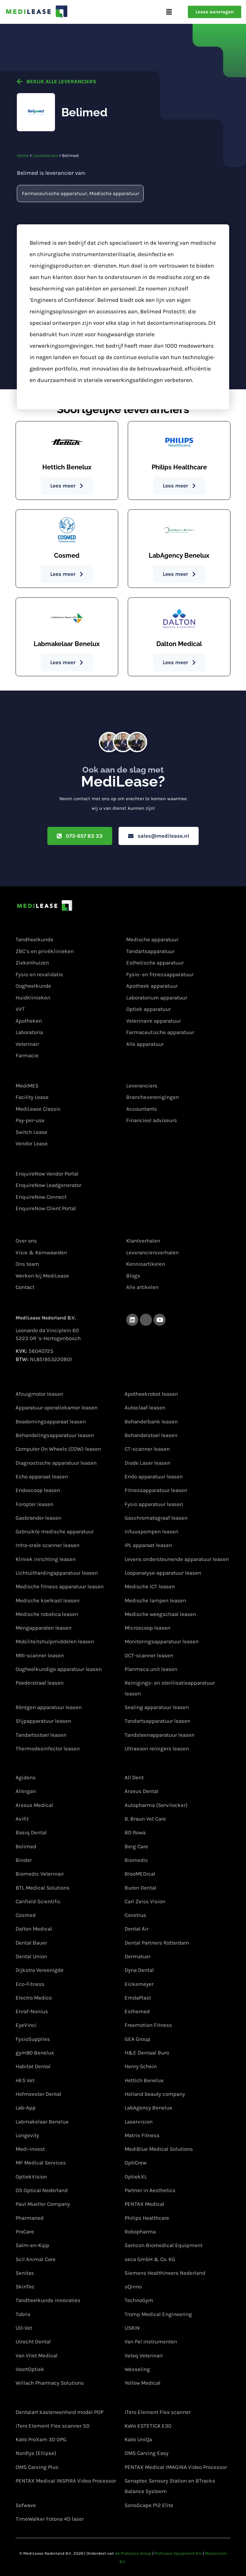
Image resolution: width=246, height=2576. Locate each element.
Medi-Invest (30, 2149)
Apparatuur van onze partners (56, 2397)
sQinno (133, 2286)
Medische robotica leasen (47, 1614)
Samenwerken (146, 1072)
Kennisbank (142, 1227)
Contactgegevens (40, 1304)
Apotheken (29, 1021)
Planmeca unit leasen (151, 1669)
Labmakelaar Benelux (42, 2121)
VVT (20, 1009)
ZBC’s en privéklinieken (45, 951)
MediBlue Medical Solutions (159, 2149)
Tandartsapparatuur (150, 951)
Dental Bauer (31, 1942)
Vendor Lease (32, 1143)
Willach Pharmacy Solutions (50, 2383)
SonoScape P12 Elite (149, 2505)
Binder (24, 1860)
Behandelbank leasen (151, 1421)
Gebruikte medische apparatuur (55, 1531)
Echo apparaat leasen (42, 1476)
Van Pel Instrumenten (151, 2341)
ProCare (25, 2231)
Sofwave (26, 2505)
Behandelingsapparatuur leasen (55, 1435)
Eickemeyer (139, 1984)
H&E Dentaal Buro (147, 2052)
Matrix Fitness (142, 2135)
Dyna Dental (139, 1970)
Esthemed (137, 2011)
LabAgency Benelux (148, 2107)
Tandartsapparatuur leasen (157, 1721)
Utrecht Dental (33, 2341)
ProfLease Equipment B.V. (178, 2553)
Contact (25, 1287)
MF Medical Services (41, 2163)
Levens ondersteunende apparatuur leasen (177, 1559)
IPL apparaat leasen (148, 1545)
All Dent (134, 1777)
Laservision (139, 2121)
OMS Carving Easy (146, 2453)
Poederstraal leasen (40, 1683)
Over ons (28, 1227)
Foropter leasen (34, 1504)
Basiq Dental (31, 1832)
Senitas (25, 2273)
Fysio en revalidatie (39, 974)
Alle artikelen (142, 1287)
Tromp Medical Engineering (158, 2314)
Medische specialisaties (48, 926)
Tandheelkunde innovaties (48, 2300)
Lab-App (26, 2107)
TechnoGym (139, 2300)
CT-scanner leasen (147, 1449)
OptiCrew (136, 2163)
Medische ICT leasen (150, 1586)
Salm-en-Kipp (32, 2245)
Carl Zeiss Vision (145, 1901)
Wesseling (137, 2369)
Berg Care (136, 1846)
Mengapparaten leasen (44, 1628)
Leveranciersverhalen (152, 1252)
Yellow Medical (143, 2383)
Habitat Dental (33, 2066)
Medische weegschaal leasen (160, 1614)
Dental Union (31, 1956)
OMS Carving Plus (37, 2467)
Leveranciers (45, 155)
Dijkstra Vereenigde (40, 1970)
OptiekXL (136, 2176)
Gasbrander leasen (38, 1518)
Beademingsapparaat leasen (51, 1421)
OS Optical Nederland (42, 2190)
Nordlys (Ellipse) (36, 2453)
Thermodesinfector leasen (48, 1748)
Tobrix (23, 2314)
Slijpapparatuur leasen (43, 1721)
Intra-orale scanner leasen (47, 1545)
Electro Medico (34, 1997)
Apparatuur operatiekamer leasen (57, 1408)
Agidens (26, 1777)
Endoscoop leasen (38, 1490)
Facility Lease (32, 1097)
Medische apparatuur (114, 193)
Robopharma (140, 2231)
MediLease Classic (38, 1109)
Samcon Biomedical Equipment (163, 2245)
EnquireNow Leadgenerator (48, 1185)
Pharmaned (30, 2218)
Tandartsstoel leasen (41, 1735)
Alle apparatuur (145, 1044)
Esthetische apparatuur (155, 963)
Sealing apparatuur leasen (157, 1707)
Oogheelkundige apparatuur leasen (59, 1669)
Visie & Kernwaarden (41, 1252)
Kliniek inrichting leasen (46, 1559)
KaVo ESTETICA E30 (148, 2426)
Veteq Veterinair (144, 2355)
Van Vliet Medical (37, 2355)
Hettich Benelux (144, 2080)
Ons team (27, 1264)
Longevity (27, 2135)
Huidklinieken (33, 997)
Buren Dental (140, 1887)
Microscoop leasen (147, 1628)
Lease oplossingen (41, 1072)
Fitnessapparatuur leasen (156, 1490)
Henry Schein (141, 2066)
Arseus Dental (142, 1791)
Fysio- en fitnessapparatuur (160, 974)
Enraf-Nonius (32, 2011)
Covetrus (135, 1915)
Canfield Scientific (38, 1901)
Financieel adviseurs (151, 1120)
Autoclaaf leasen (145, 1408)
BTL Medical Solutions (43, 1887)
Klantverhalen (143, 1240)
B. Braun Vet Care (145, 1819)
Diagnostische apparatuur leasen (56, 1463)
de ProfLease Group (133, 2553)
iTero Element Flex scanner (158, 2412)
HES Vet (25, 2080)
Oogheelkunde (33, 986)
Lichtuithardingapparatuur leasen (57, 1573)
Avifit (22, 1819)
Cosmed (26, 1915)
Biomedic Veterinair (40, 1874)
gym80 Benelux (35, 2052)
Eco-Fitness (30, 1984)
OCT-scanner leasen (149, 1655)
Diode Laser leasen (147, 1463)
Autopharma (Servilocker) (156, 1805)
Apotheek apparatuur (152, 986)
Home (23, 155)
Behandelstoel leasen (151, 1435)
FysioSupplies (33, 2039)
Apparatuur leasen (41, 1379)
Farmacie (27, 1055)
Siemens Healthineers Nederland (165, 2273)
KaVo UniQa (138, 2439)
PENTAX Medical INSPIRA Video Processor (66, 2480)
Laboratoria (29, 1032)
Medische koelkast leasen (47, 1600)
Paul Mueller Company (43, 2204)
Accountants (141, 1109)
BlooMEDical (140, 1874)
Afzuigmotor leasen (39, 1394)
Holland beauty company (155, 2094)
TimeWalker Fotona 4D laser (50, 2519)
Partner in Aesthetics (150, 2190)
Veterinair (27, 1044)
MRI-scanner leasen (40, 1655)
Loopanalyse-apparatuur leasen (163, 1573)
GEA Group (137, 2039)
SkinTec (25, 2286)
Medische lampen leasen (155, 1600)
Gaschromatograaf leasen (156, 1518)
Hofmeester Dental (38, 2094)
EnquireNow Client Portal (46, 1208)
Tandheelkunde (34, 940)
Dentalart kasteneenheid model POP (59, 2412)
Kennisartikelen (145, 1264)
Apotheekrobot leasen (151, 1394)
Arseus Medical (34, 1805)
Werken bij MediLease (42, 1275)
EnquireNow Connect (41, 1197)
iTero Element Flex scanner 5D (53, 2426)
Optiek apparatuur (148, 1009)
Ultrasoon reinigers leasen (157, 1748)
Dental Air (136, 1929)
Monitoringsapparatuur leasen (162, 1642)
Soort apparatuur (149, 926)
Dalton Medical (34, 1929)
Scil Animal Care (36, 2259)
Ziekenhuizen (32, 963)
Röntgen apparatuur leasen (49, 1707)
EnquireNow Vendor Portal (47, 1173)
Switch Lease (31, 1132)
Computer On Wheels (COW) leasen (58, 1449)
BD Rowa (135, 1832)
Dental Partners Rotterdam (157, 1942)
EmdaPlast (138, 1997)
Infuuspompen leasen (151, 1531)
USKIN (132, 2328)
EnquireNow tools (40, 1160)
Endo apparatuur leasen (154, 1476)
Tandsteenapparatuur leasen (160, 1735)
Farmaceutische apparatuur (54, 193)
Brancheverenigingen (152, 1097)
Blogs (133, 1275)
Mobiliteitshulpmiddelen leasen (55, 1642)
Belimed (26, 1846)
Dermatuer (138, 1956)
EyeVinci (26, 2025)
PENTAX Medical (144, 2204)
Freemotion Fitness (148, 2025)
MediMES (27, 1085)
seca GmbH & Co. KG (150, 2259)
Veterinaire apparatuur (153, 1021)
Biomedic (136, 1860)
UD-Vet (24, 2328)
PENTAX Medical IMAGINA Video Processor (176, 2467)
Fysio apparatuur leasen (154, 1504)
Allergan (26, 1791)
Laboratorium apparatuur (156, 997)
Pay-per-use (30, 1120)
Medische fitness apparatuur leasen (60, 1586)
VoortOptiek (30, 2369)
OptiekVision (31, 2176)
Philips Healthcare (147, 2218)
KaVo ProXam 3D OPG (41, 2439)
